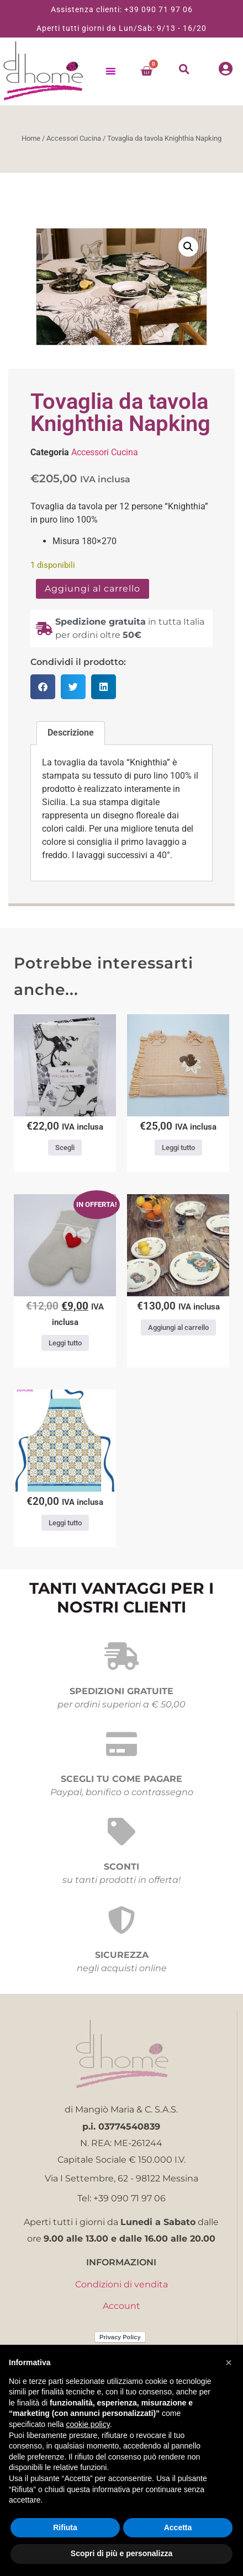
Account (121, 2306)
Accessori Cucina (73, 138)
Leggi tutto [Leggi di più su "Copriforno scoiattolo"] (178, 1147)
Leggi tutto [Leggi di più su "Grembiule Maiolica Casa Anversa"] (65, 1523)
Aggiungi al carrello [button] (178, 1327)
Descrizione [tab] (70, 732)
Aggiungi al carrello (92, 588)
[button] (184, 69)
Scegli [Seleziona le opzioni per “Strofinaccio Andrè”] (65, 1147)
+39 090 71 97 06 (158, 9)
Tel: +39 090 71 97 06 (121, 2198)
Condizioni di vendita (121, 2284)
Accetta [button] (178, 2527)
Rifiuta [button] (65, 2527)
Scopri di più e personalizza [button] (121, 2553)
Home (31, 138)
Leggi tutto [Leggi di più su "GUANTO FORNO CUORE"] (65, 1343)
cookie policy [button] (88, 2424)
